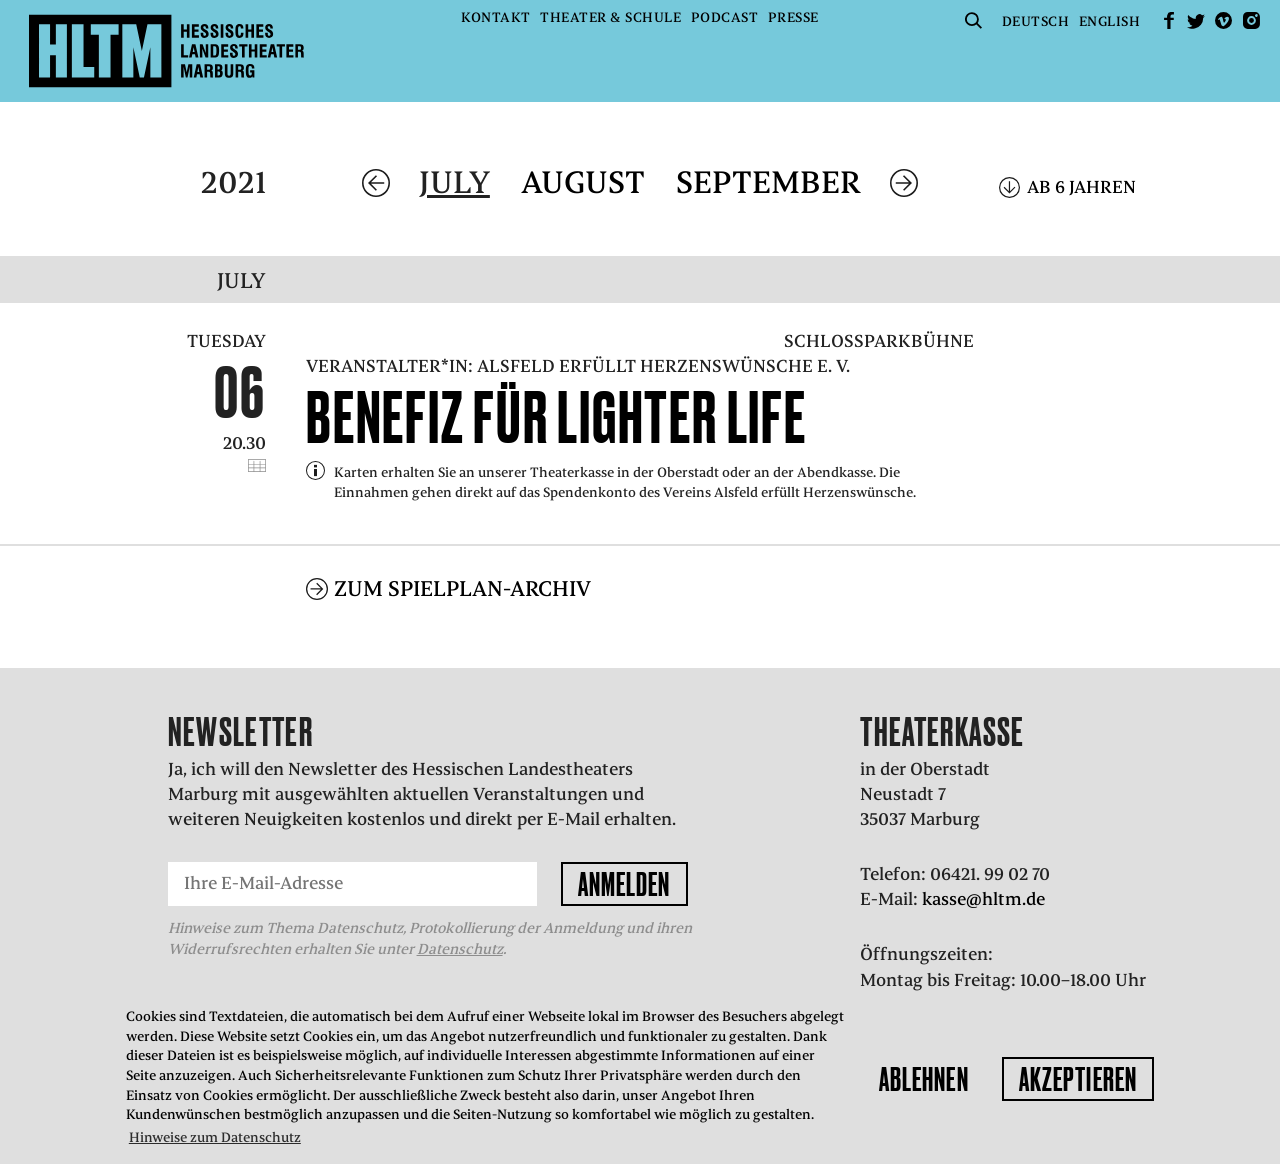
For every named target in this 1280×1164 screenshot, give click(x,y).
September (768, 182)
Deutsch (1036, 21)
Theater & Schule (610, 17)
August (583, 182)
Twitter (1196, 20)
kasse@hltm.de (983, 899)
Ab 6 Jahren (1081, 187)
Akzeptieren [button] (1078, 1079)
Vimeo (1224, 20)
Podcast (725, 17)
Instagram (1251, 20)
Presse (793, 17)
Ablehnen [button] (924, 1079)
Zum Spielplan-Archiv (462, 588)
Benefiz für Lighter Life (556, 417)
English (1110, 21)
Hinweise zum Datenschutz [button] (215, 1137)
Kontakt (496, 17)
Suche (973, 20)
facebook (1169, 20)
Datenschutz (460, 949)
